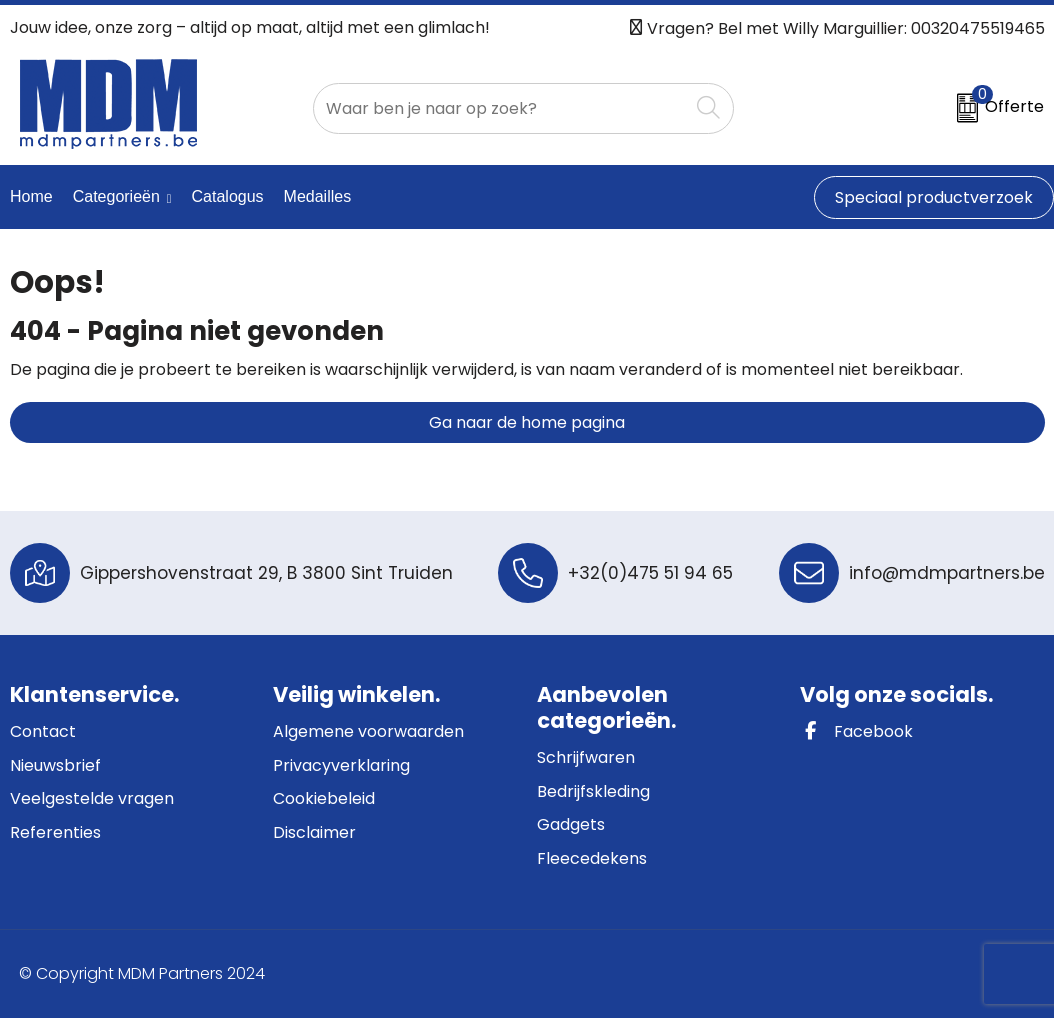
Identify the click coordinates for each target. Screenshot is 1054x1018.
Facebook (856, 731)
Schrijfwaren (586, 757)
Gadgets (571, 824)
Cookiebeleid (324, 798)
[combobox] (500, 108)
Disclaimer (314, 832)
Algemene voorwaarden (368, 731)
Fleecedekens (592, 858)
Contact (43, 731)
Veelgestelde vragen (92, 798)
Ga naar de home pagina (527, 422)
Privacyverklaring (341, 765)
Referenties (55, 832)
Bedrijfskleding (593, 791)
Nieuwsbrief (55, 765)
